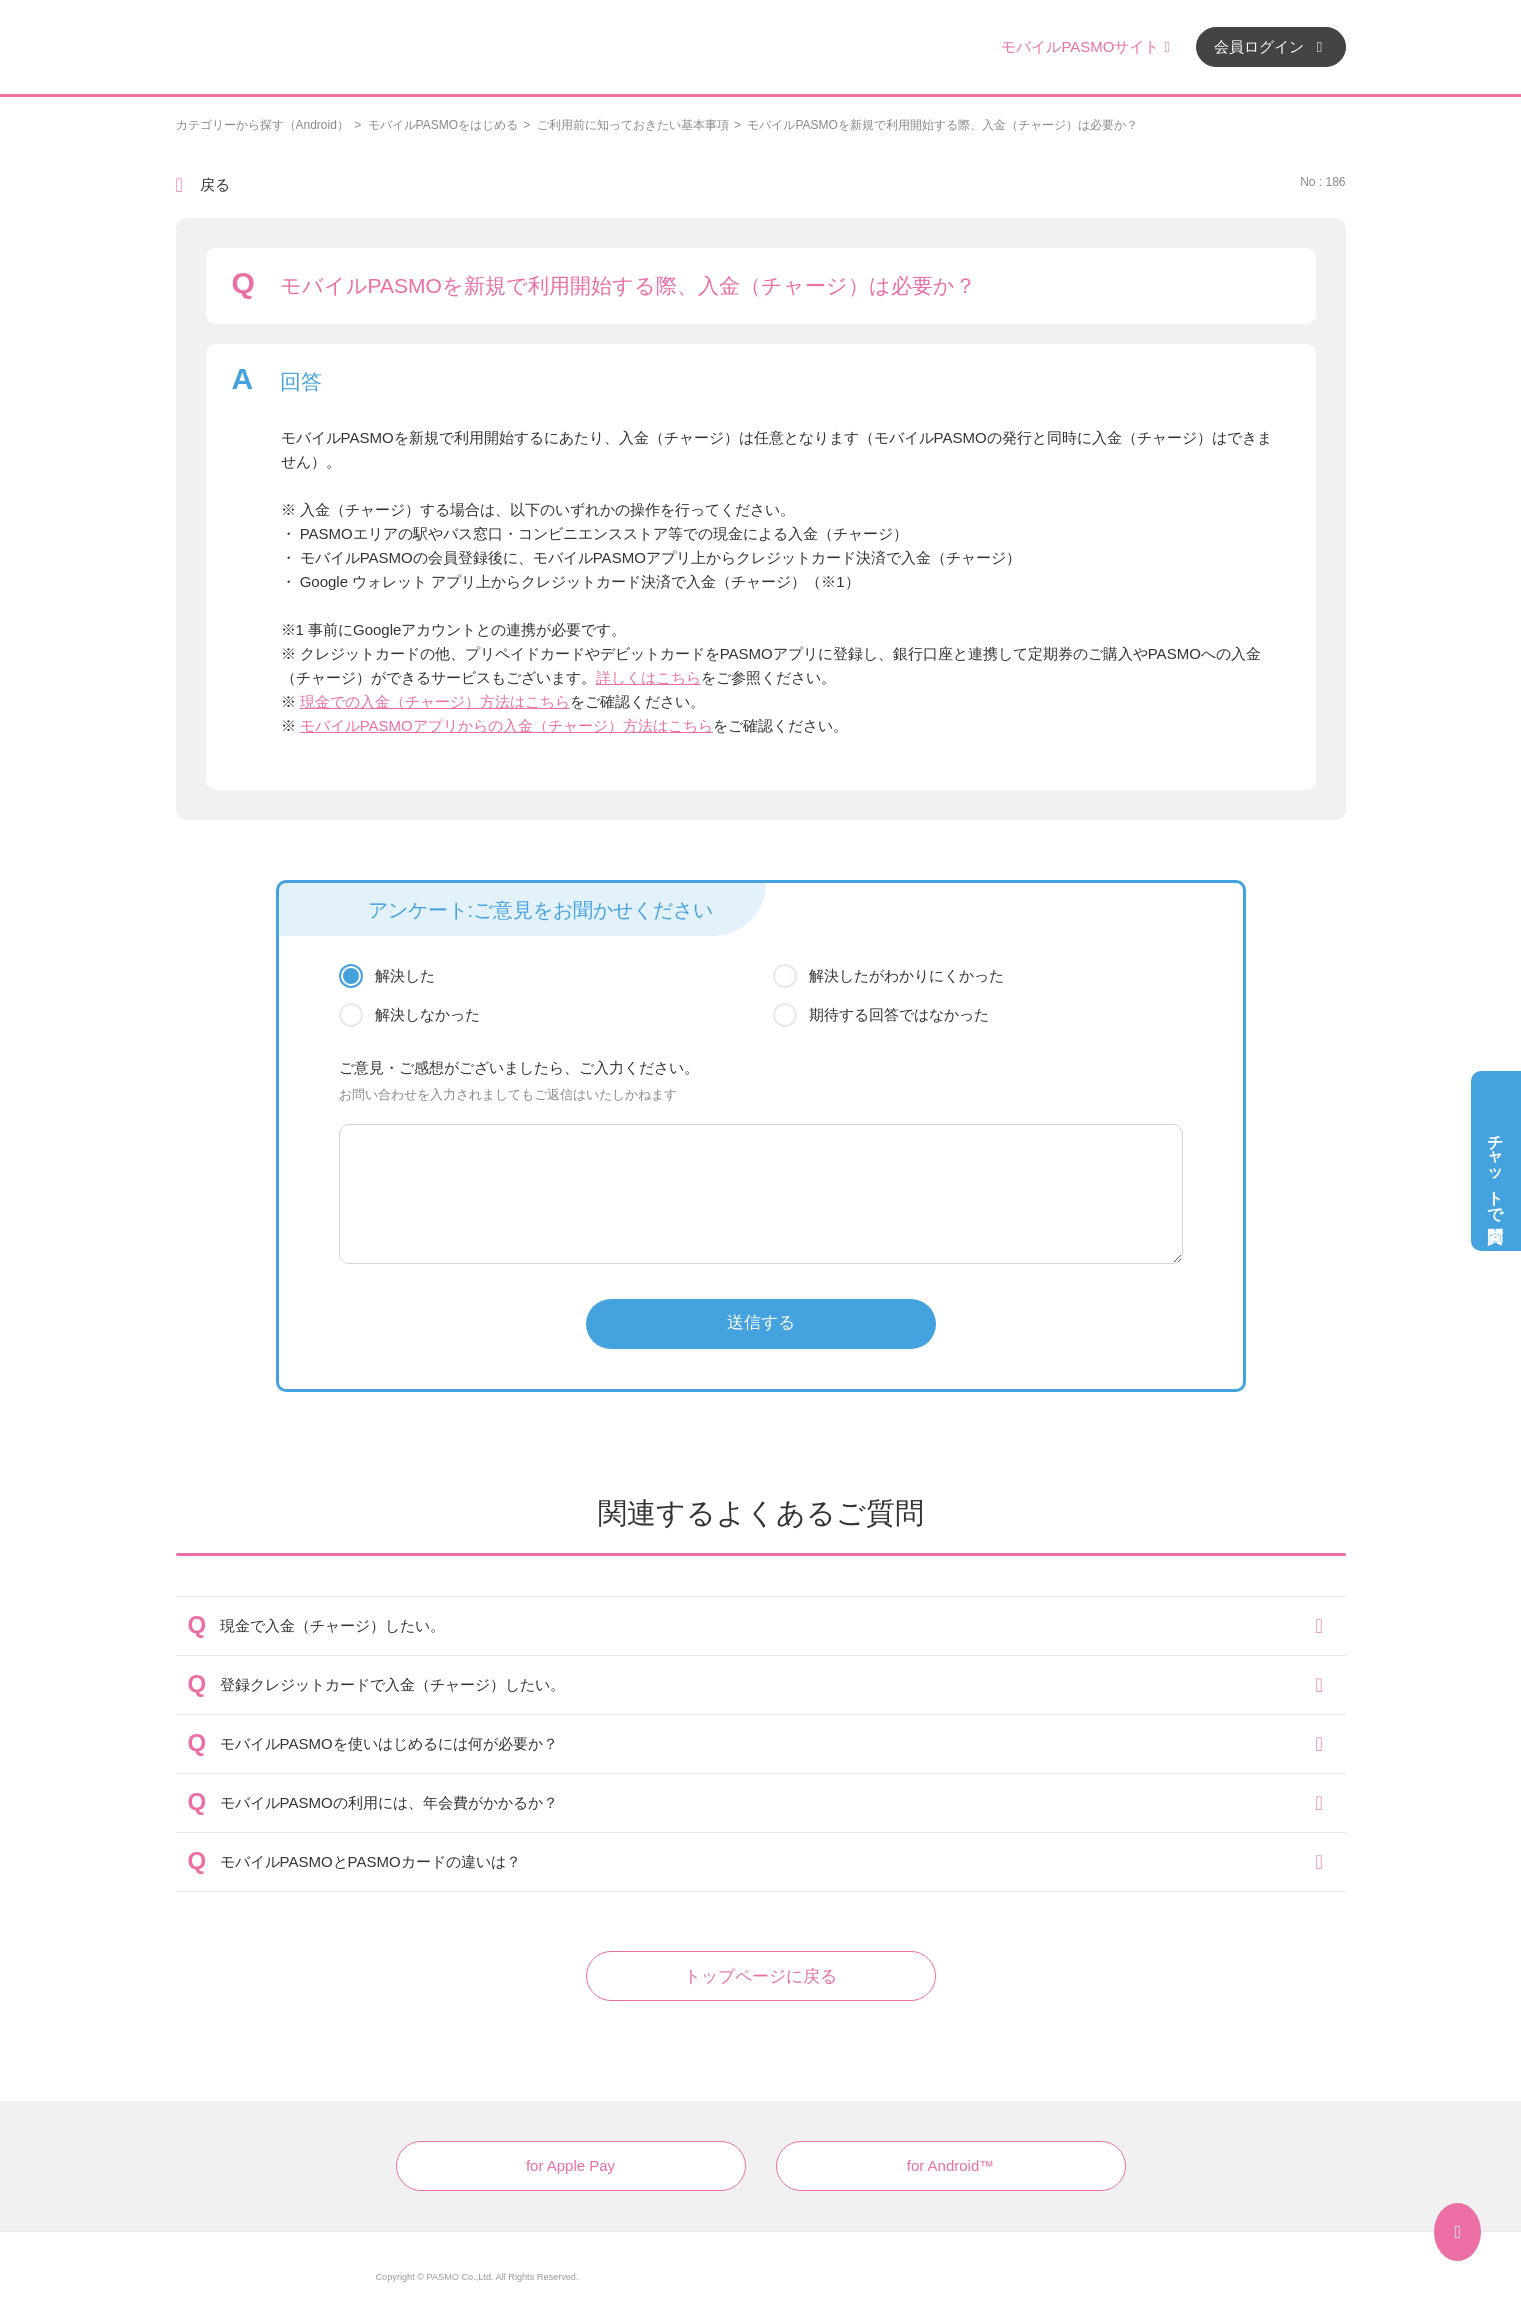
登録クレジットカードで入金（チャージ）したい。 (392, 1684)
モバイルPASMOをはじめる (443, 125)
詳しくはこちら (648, 677)
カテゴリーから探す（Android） (262, 125)
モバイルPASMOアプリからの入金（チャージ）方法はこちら (506, 725)
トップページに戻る (760, 1976)
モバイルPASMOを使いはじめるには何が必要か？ (389, 1743)
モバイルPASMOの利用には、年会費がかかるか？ (389, 1802)
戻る (215, 184)
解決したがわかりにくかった (906, 975)
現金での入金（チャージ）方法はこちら (435, 701)
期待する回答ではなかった (899, 1014)
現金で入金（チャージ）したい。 (332, 1625)
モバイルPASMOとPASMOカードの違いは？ (370, 1861)
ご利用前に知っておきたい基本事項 (633, 125)
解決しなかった (427, 1014)
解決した (405, 975)
